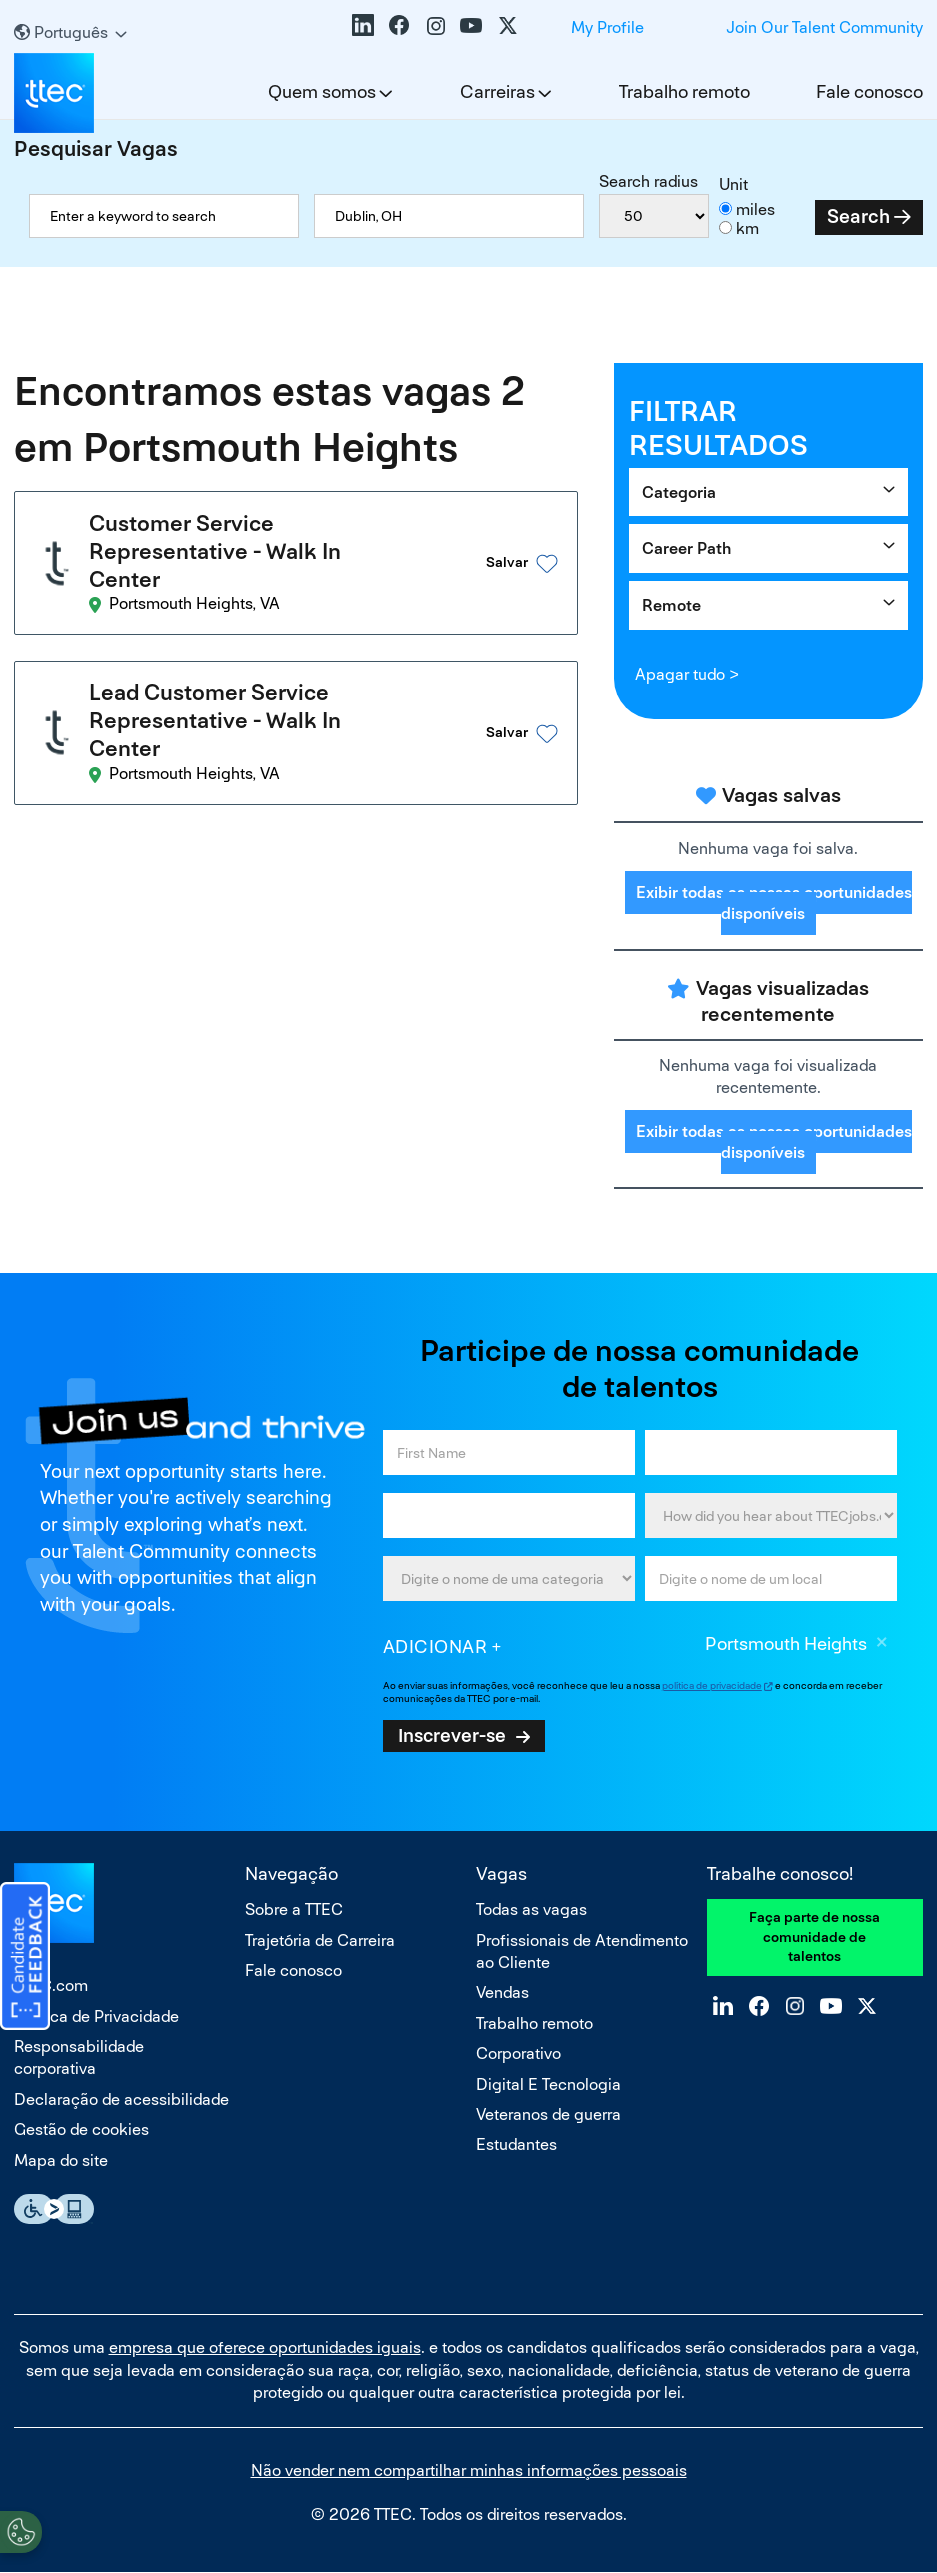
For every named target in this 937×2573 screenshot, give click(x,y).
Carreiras (497, 91)
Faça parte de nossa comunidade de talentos (814, 1936)
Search (858, 216)
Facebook (399, 25)
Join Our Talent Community (824, 27)
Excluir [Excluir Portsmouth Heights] (882, 1645)
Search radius (648, 181)
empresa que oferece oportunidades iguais (265, 2347)
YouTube (471, 25)
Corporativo (518, 2053)
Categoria (679, 492)
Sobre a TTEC (294, 1909)
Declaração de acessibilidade (121, 2099)
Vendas (502, 1992)
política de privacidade (712, 1685)
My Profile (607, 27)
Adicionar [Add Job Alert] (435, 1646)
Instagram (435, 25)
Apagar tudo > (686, 674)
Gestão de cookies (81, 2129)
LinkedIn (363, 25)
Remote (671, 605)
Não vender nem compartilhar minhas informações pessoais (469, 2470)
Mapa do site (61, 2160)
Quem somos (322, 91)
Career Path (686, 548)
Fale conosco (869, 91)
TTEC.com (51, 1985)
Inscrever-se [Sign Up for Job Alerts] (452, 1735)
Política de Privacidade (96, 2016)
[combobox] (449, 216)
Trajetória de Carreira (320, 1940)
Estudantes (516, 2144)
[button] (502, 563)
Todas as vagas (531, 1909)
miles (755, 209)
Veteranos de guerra (548, 2114)
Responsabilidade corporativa (79, 2057)
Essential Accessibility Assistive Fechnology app (54, 2209)
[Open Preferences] (21, 2532)
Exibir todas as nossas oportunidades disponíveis (774, 903)
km (747, 228)
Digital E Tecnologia (548, 2084)
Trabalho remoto (684, 91)
